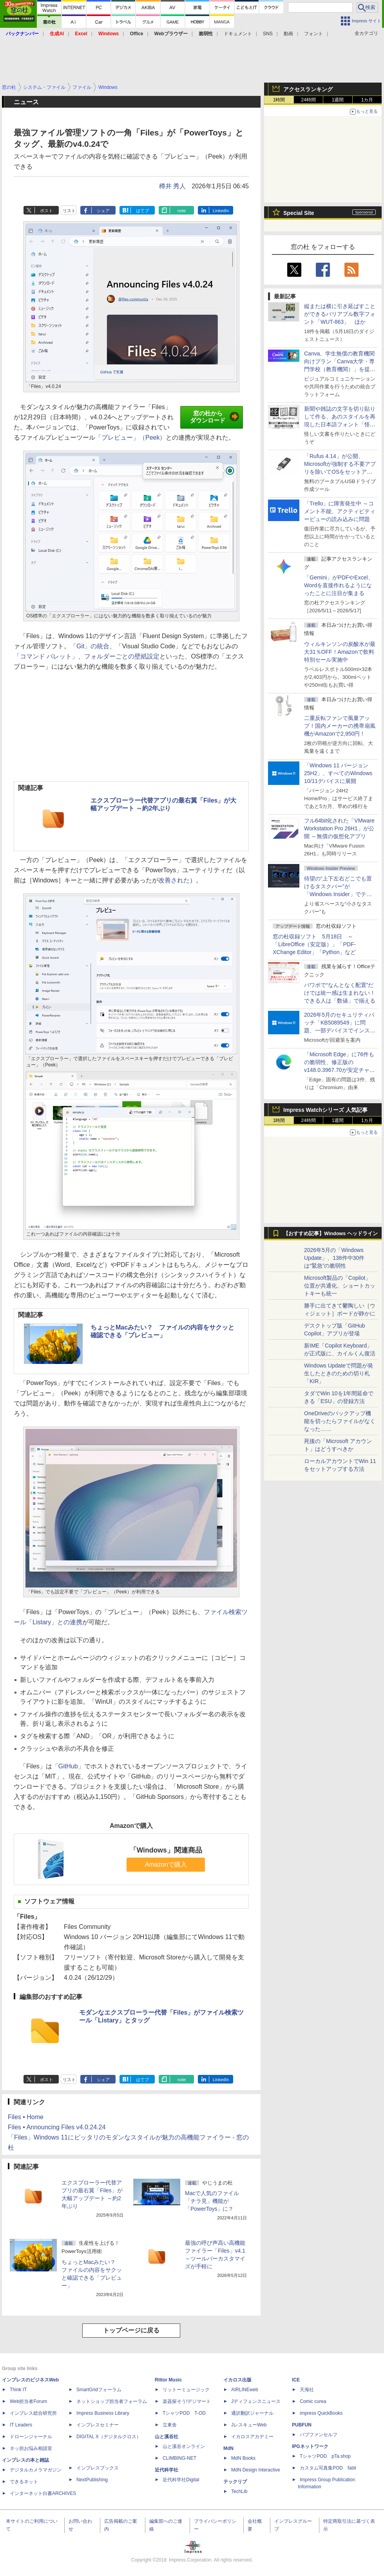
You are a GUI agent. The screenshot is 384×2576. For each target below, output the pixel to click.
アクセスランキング (308, 89)
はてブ (142, 210)
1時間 (279, 100)
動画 (288, 33)
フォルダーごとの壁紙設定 (121, 656)
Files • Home (25, 2117)
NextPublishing (92, 2479)
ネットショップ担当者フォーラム (111, 2401)
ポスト (46, 210)
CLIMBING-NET (179, 2458)
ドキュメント (238, 33)
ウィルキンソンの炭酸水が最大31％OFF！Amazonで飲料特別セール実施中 (339, 652)
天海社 (307, 2389)
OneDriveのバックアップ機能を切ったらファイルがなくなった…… (339, 1421)
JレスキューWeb (248, 2425)
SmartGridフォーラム (98, 2389)
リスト (69, 210)
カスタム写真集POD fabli (328, 2468)
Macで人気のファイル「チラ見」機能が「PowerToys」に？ (212, 2201)
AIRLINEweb (244, 2389)
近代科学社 (166, 2470)
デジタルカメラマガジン (36, 2470)
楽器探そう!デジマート (187, 2401)
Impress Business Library (102, 2413)
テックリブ (235, 2481)
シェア (103, 210)
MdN (228, 2448)
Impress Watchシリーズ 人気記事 (325, 1110)
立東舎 (170, 2425)
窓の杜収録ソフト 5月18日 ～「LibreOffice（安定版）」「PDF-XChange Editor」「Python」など (314, 944)
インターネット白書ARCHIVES (43, 2493)
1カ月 (367, 100)
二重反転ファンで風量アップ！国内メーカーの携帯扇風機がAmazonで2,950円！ (339, 726)
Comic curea (313, 2401)
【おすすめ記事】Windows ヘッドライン (330, 1233)
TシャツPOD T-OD (184, 2413)
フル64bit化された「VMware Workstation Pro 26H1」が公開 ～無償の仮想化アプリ (339, 828)
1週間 (338, 100)
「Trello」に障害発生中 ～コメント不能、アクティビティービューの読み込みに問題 (339, 511)
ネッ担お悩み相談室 (31, 2448)
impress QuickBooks (321, 2413)
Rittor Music (168, 2380)
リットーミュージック (186, 2389)
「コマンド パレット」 (46, 656)
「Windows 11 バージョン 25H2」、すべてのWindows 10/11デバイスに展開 (338, 773)
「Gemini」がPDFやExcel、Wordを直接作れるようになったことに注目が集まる (338, 585)
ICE (296, 2380)
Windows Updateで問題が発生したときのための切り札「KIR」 (338, 1373)
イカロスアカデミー (252, 2436)
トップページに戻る (131, 2330)
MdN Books (243, 2458)
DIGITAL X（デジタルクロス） (108, 2436)
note (182, 210)
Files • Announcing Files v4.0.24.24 (56, 2127)
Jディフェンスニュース (256, 2401)
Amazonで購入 (166, 1864)
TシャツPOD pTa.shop (325, 2456)
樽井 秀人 (172, 186)
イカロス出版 (237, 2380)
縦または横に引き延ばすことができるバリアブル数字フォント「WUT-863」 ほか (339, 314)
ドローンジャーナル (31, 2436)
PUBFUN (302, 2425)
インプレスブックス (97, 2468)
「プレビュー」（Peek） (130, 437)
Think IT (18, 2389)
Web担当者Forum (28, 2401)
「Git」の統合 (89, 646)
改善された (174, 880)
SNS (268, 33)
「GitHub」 (68, 1766)
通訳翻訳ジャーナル (252, 2413)
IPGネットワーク (310, 2446)
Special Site (298, 213)
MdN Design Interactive (255, 2470)
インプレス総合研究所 (33, 2413)
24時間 (308, 100)
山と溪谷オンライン (184, 2446)
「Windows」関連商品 (166, 1850)
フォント (313, 33)
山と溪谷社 (166, 2436)
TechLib (239, 2491)
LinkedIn (221, 210)
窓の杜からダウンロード (214, 417)
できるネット (24, 2481)
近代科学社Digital (181, 2479)
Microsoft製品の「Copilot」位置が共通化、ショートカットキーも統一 (339, 1286)
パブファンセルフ (318, 2434)
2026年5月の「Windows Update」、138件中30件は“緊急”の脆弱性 (334, 1258)
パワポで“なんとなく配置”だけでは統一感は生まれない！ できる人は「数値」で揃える (339, 993)
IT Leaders (21, 2425)
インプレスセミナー (97, 2425)
